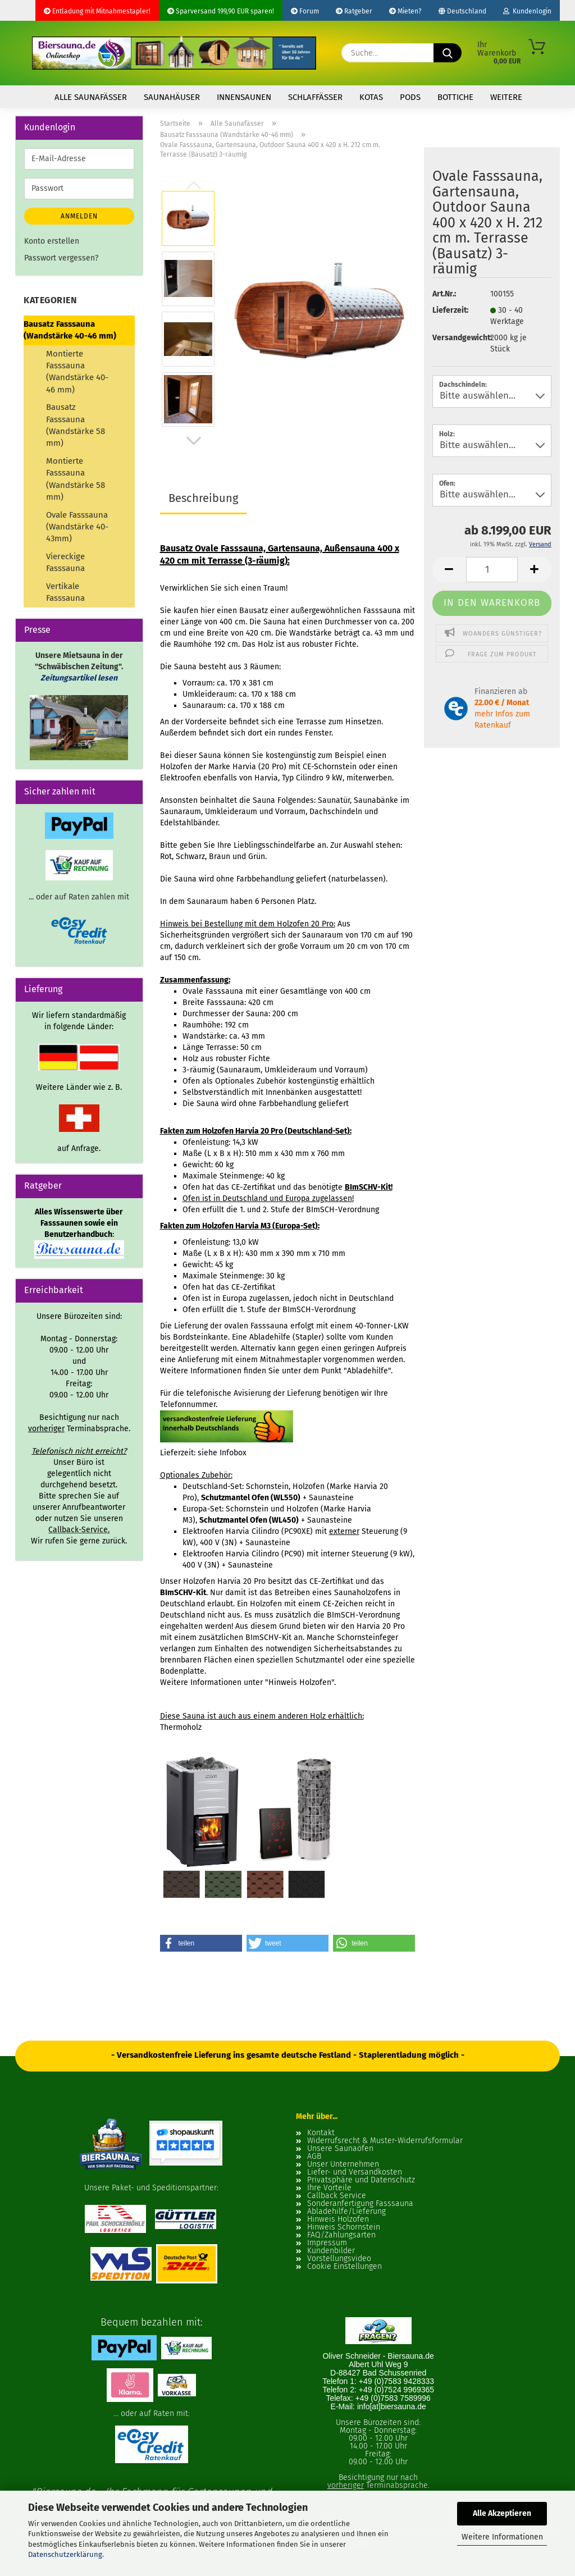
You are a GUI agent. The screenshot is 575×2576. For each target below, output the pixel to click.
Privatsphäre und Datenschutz (361, 2180)
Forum (305, 11)
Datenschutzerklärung (65, 2554)
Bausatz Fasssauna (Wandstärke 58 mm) (75, 425)
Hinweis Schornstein (343, 2227)
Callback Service (336, 2196)
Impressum (327, 2243)
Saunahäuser (172, 97)
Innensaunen (244, 97)
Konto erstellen (51, 241)
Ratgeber (354, 11)
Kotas (371, 97)
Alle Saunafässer (90, 97)
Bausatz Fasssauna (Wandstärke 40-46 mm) (70, 330)
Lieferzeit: (450, 310)
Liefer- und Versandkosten (354, 2172)
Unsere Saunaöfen (340, 2149)
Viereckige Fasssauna (65, 562)
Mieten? (405, 11)
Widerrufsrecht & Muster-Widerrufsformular (385, 2141)
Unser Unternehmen (343, 2164)
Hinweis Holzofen (338, 2219)
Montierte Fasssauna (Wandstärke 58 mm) (75, 479)
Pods (410, 97)
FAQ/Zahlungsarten (341, 2235)
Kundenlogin (527, 11)
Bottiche (455, 97)
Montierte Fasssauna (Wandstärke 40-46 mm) (77, 372)
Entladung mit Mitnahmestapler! (97, 11)
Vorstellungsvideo (339, 2259)
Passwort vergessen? (61, 258)
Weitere (506, 97)
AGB (314, 2157)
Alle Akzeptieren (502, 2513)
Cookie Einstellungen (344, 2267)
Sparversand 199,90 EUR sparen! (220, 11)
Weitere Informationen (502, 2537)
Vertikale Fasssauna (65, 592)
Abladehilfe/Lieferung (346, 2212)
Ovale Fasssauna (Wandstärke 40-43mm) (77, 527)
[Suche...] (447, 52)
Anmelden (79, 216)
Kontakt (321, 2133)
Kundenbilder (331, 2251)
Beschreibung (203, 498)
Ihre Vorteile (329, 2188)
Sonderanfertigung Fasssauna (360, 2204)
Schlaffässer (315, 97)
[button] (194, 441)
